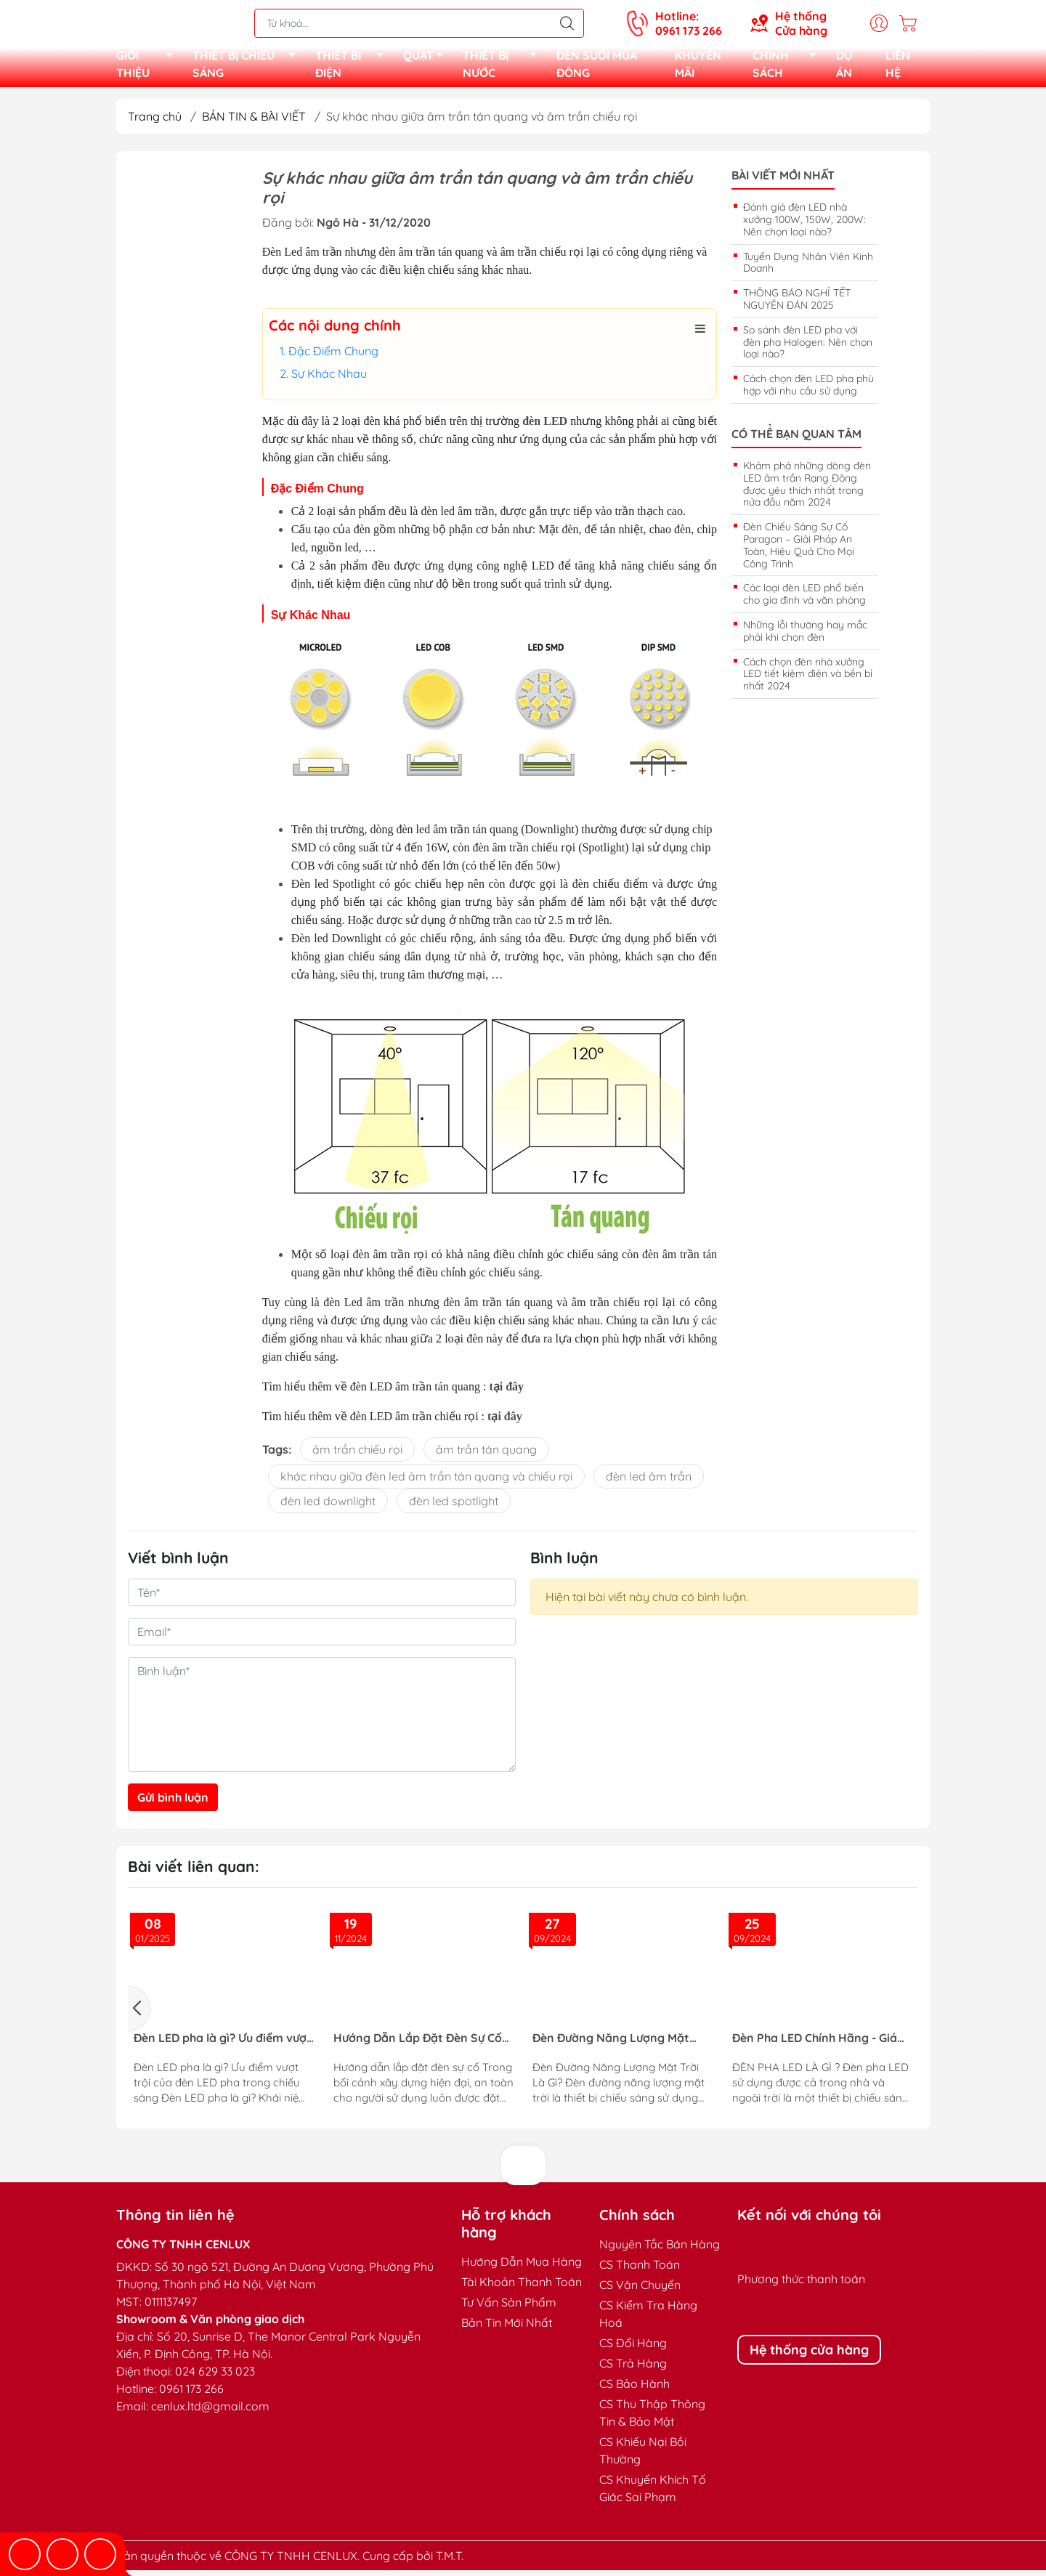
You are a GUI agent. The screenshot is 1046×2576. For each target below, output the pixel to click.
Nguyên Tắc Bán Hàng (659, 2250)
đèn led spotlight (453, 1506)
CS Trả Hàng (633, 2369)
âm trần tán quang (486, 1455)
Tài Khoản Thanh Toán (521, 2287)
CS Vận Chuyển (640, 2290)
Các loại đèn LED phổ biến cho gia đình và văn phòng (804, 599)
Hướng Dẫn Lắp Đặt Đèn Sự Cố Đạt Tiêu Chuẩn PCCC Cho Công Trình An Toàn (419, 2044)
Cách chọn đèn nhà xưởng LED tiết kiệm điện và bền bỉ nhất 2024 (807, 680)
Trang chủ (155, 122)
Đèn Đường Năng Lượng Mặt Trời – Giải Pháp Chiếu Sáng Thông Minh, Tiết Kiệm (610, 2044)
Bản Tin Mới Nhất (506, 2328)
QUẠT (427, 60)
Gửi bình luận (172, 1803)
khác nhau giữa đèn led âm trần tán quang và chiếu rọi (426, 1482)
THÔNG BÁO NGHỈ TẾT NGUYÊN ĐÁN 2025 (797, 304)
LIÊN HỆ (897, 67)
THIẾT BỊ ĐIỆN (353, 67)
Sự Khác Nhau (329, 379)
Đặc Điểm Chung (333, 356)
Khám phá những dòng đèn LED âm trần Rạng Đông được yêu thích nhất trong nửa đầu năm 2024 (807, 489)
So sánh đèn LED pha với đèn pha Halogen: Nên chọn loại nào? (807, 348)
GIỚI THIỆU (148, 67)
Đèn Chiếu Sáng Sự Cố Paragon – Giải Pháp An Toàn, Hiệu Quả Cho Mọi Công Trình (798, 550)
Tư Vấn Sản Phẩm (508, 2308)
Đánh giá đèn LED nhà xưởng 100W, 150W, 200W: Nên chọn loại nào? (804, 225)
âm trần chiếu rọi (357, 1455)
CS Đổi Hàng (633, 2348)
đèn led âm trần (649, 1482)
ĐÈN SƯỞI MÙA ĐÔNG (596, 67)
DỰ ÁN (844, 67)
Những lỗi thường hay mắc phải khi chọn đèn (805, 636)
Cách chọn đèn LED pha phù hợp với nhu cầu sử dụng (808, 390)
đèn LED (544, 427)
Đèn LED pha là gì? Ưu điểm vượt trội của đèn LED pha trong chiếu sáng (223, 2044)
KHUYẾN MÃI (698, 67)
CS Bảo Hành (634, 2389)
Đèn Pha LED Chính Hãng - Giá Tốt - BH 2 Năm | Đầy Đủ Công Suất (814, 2044)
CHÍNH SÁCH (788, 67)
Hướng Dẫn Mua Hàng (521, 2267)
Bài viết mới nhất (783, 181)
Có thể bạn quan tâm (796, 440)
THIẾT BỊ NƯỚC (504, 67)
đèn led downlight (328, 1506)
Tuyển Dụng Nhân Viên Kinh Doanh (808, 268)
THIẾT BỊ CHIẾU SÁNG (248, 67)
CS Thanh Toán (639, 2270)
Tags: (276, 1455)
